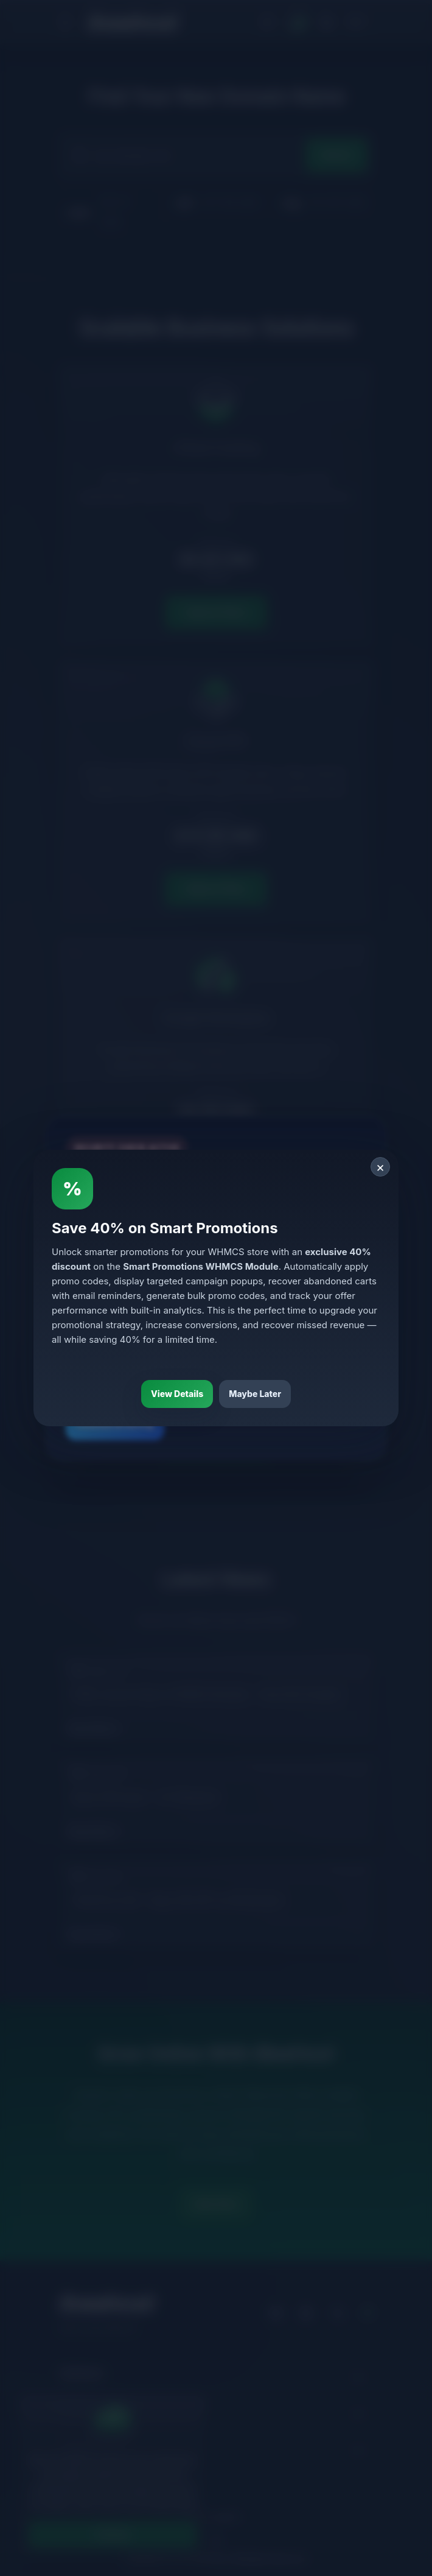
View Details (177, 1393)
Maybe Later (255, 1393)
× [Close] (380, 1167)
